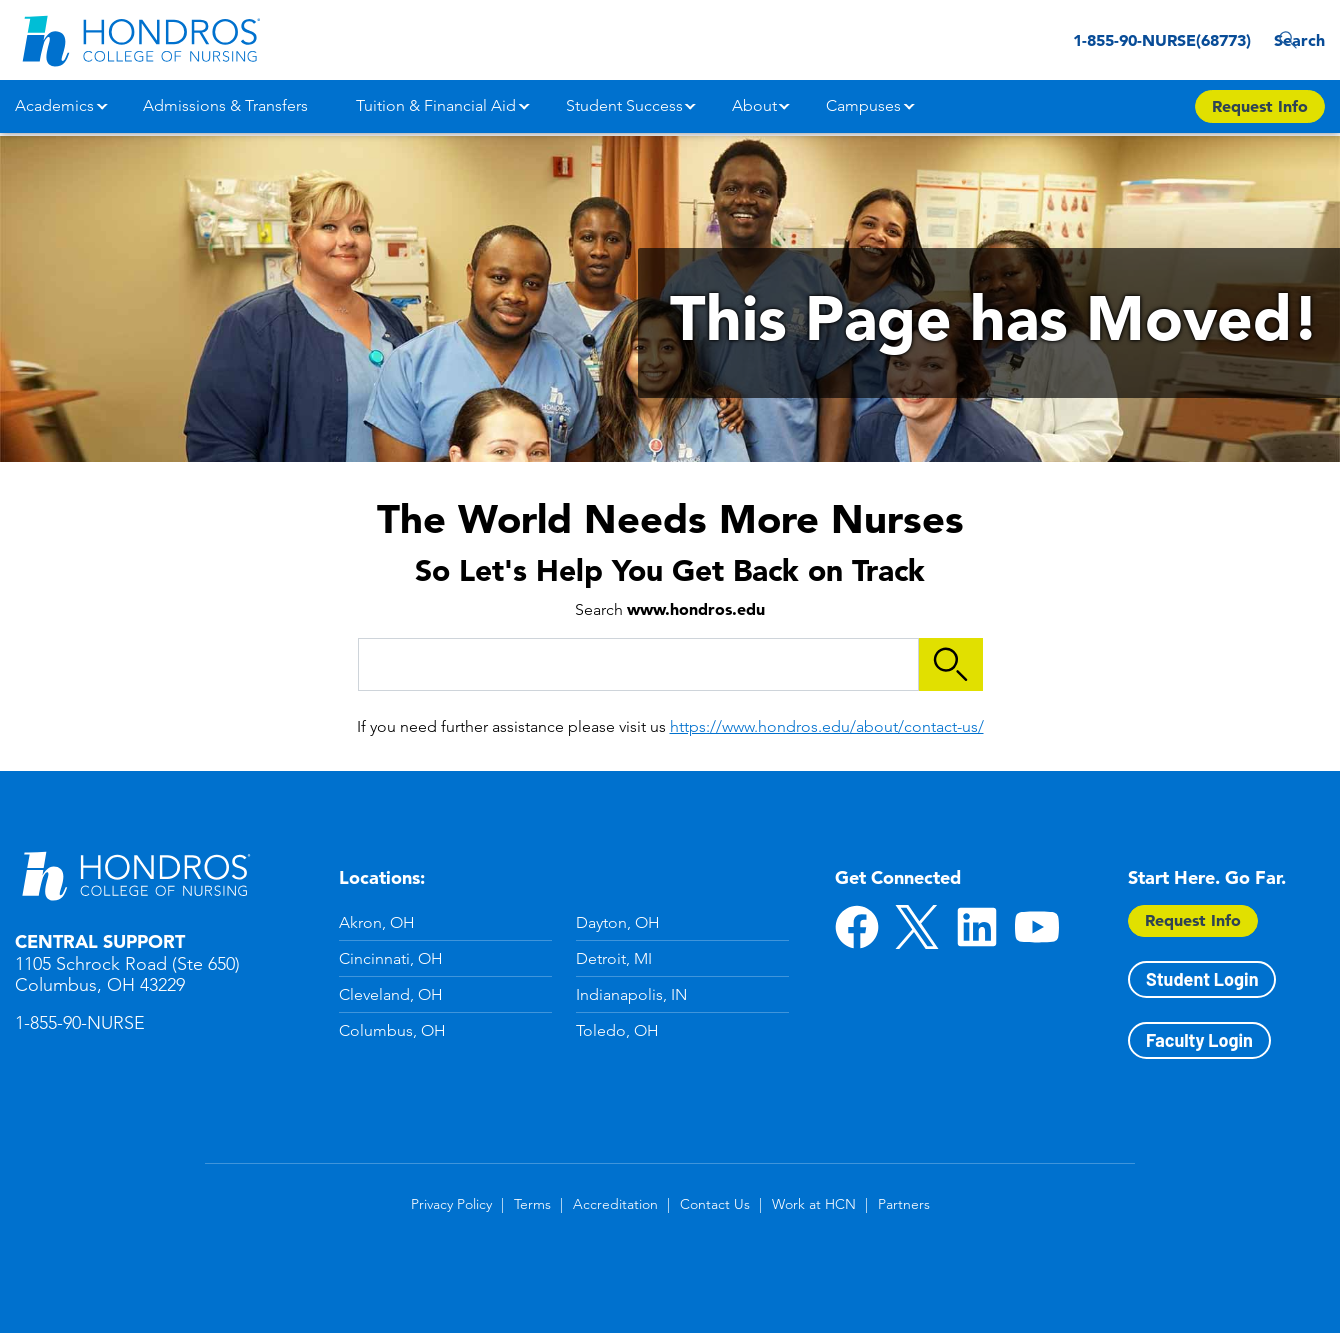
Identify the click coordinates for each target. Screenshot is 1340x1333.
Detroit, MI (614, 958)
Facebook (857, 927)
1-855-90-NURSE (80, 1023)
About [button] (754, 105)
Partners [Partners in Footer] (904, 1204)
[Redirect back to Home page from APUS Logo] (140, 40)
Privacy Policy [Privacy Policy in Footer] (451, 1204)
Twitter (917, 927)
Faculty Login (1199, 1040)
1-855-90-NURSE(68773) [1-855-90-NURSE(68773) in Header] (1126, 40)
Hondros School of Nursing (135, 875)
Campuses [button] (863, 105)
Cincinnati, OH (391, 958)
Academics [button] (54, 105)
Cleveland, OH (391, 994)
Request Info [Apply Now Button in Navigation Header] (1260, 106)
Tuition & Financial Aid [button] (436, 105)
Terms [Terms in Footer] (532, 1204)
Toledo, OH (617, 1030)
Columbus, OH (392, 1030)
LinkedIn (977, 927)
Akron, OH (377, 922)
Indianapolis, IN (631, 994)
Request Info (1193, 920)
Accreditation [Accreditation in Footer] (615, 1204)
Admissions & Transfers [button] (225, 105)
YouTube (1037, 927)
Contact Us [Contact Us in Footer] (715, 1204)
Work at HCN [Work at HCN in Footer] (814, 1204)
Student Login (1202, 979)
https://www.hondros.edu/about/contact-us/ (827, 726)
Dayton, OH (618, 922)
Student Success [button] (624, 105)
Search (1294, 40)
